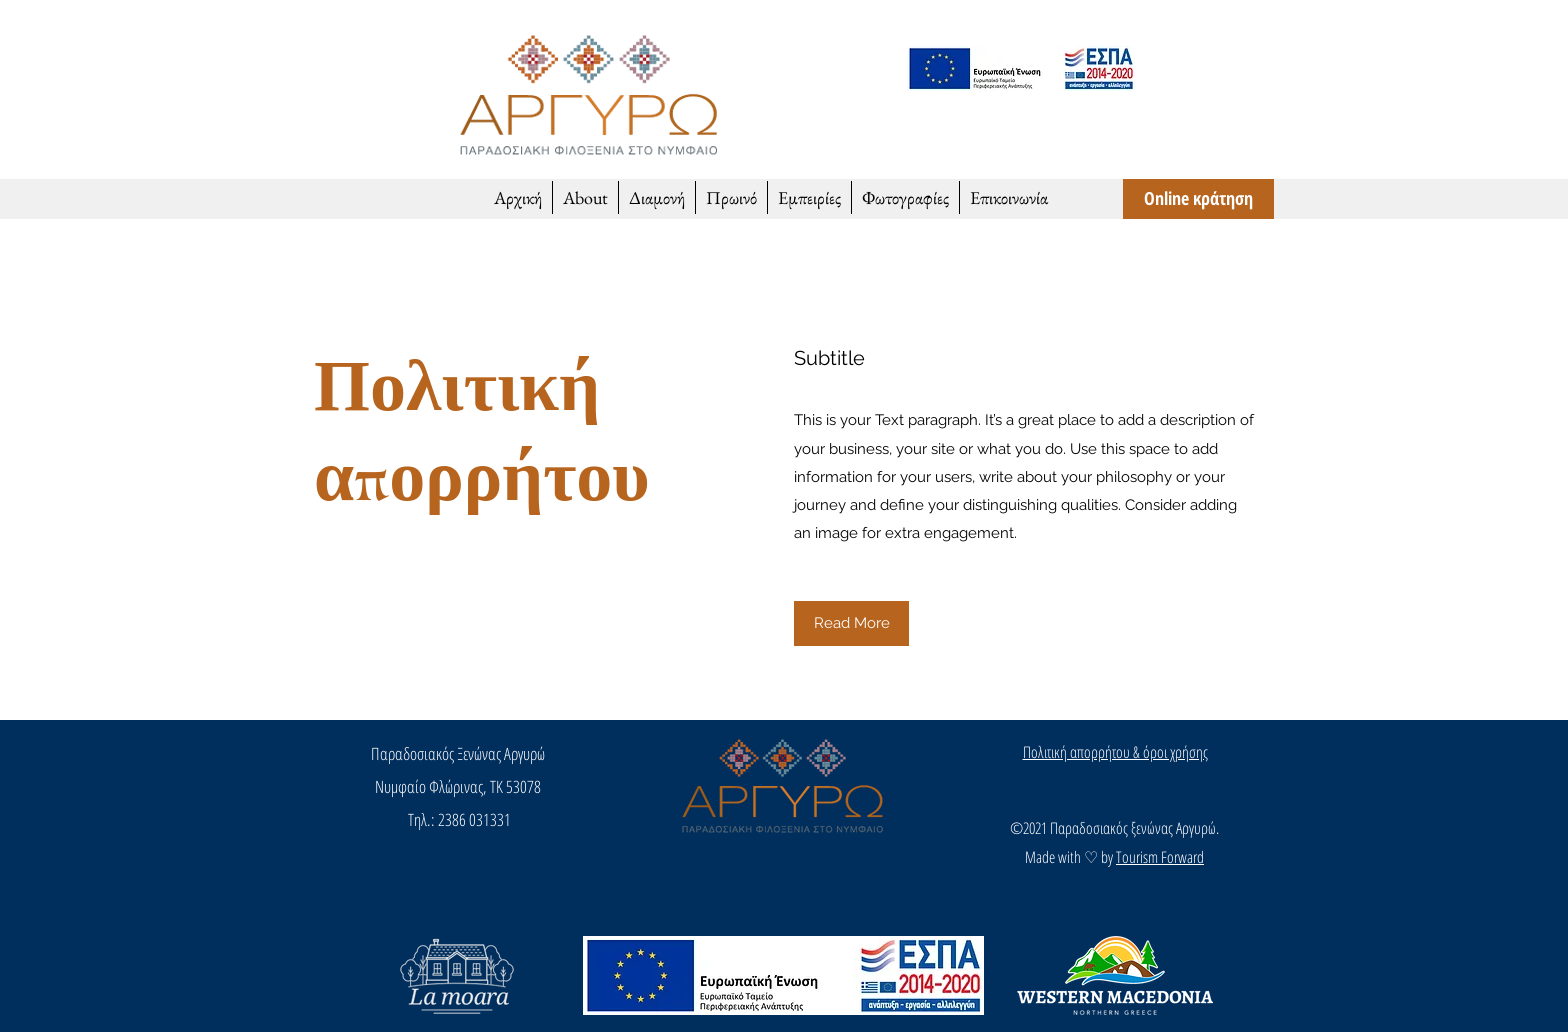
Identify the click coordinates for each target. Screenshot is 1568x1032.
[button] (851, 623)
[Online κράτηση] (1198, 199)
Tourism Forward (1160, 857)
